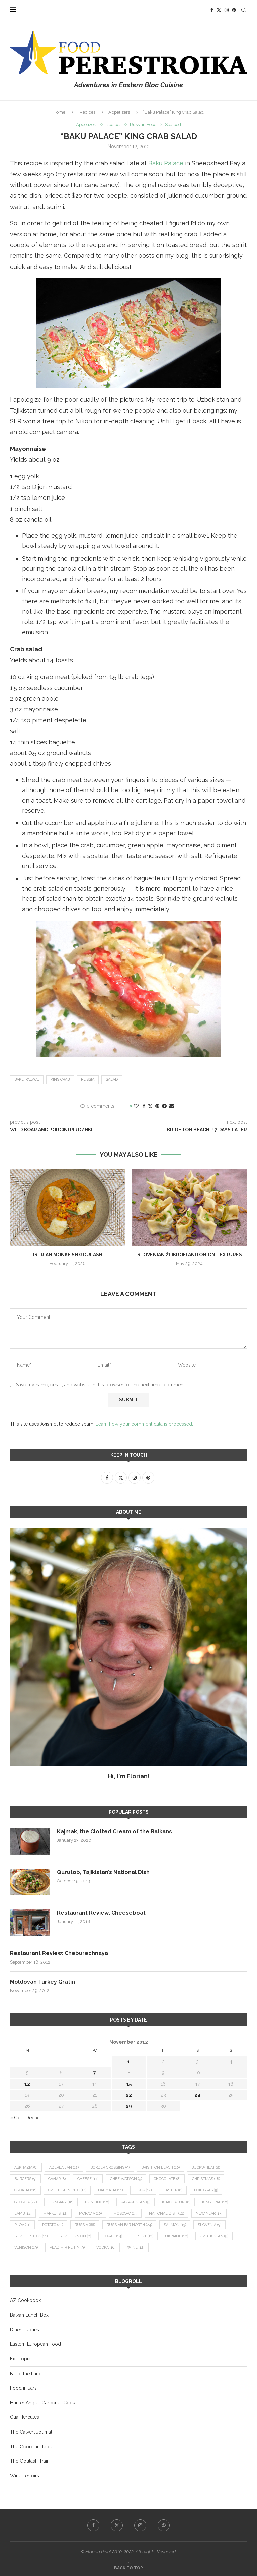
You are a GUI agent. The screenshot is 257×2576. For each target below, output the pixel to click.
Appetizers (119, 112)
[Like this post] (136, 1106)
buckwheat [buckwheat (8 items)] (205, 2167)
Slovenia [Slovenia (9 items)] (209, 2225)
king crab (60, 1079)
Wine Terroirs (24, 2475)
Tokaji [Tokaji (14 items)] (112, 2236)
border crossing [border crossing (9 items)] (110, 2167)
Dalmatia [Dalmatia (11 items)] (110, 2190)
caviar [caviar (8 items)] (57, 2179)
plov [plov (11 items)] (22, 2225)
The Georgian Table (31, 2446)
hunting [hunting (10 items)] (97, 2202)
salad (112, 1079)
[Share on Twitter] (150, 1106)
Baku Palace (165, 163)
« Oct (16, 2117)
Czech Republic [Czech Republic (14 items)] (67, 2190)
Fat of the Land (26, 2373)
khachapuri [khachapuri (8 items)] (176, 2202)
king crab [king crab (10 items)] (215, 2202)
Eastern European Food (35, 2344)
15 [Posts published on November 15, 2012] (129, 2084)
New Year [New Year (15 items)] (209, 2213)
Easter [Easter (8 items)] (172, 2190)
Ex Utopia (20, 2358)
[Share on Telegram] (164, 1106)
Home (59, 112)
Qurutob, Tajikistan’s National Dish (103, 1872)
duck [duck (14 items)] (143, 2190)
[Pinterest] (234, 10)
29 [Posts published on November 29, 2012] (129, 2106)
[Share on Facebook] (144, 1106)
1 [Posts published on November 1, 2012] (128, 2061)
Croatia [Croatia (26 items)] (25, 2190)
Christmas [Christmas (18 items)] (206, 2179)
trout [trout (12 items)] (143, 2236)
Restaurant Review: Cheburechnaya (59, 1953)
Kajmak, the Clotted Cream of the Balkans (114, 1831)
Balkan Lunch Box (29, 2315)
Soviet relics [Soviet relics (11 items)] (31, 2236)
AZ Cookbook (25, 2300)
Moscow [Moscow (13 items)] (125, 2213)
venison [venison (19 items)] (26, 2247)
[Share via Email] (171, 1106)
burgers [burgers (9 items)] (25, 2179)
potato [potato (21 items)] (52, 2225)
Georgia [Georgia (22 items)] (25, 2202)
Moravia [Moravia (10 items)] (90, 2213)
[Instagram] (227, 10)
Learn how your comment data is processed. (144, 1424)
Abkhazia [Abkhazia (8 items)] (25, 2167)
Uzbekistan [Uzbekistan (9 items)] (214, 2236)
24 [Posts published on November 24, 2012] (197, 2095)
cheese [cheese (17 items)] (87, 2179)
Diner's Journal (26, 2329)
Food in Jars (23, 2388)
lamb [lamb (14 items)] (22, 2213)
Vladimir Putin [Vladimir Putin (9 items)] (67, 2247)
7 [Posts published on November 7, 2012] (94, 2072)
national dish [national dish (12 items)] (166, 2213)
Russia (87, 1079)
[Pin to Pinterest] (157, 1106)
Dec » (32, 2117)
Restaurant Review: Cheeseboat (101, 1913)
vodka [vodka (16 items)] (105, 2247)
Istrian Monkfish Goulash (67, 1254)
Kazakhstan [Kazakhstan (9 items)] (135, 2202)
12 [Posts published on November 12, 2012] (27, 2084)
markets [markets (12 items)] (55, 2213)
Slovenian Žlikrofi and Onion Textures (189, 1254)
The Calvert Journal (31, 2432)
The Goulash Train (30, 2461)
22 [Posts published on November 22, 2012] (129, 2095)
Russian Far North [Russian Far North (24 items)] (129, 2225)
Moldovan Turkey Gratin (42, 1982)
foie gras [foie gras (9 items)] (206, 2190)
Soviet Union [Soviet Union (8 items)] (75, 2236)
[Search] (243, 10)
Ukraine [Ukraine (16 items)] (176, 2236)
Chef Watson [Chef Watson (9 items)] (126, 2179)
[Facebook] (211, 10)
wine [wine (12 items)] (135, 2247)
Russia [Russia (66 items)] (85, 2225)
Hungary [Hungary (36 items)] (61, 2202)
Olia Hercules (24, 2417)
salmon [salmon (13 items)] (175, 2225)
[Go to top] (128, 2567)
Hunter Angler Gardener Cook (42, 2402)
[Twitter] (219, 10)
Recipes (87, 112)
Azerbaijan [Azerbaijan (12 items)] (64, 2167)
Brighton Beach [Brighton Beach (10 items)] (160, 2167)
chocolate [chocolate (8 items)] (167, 2179)
